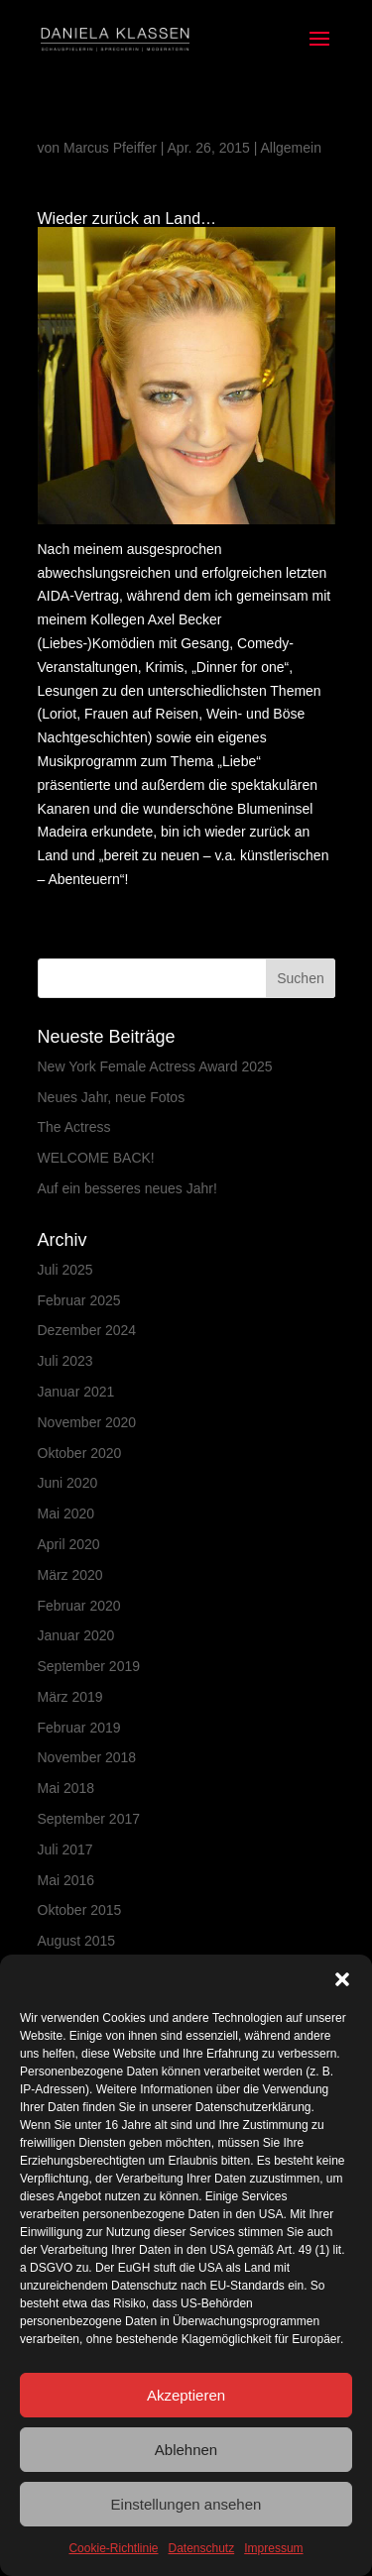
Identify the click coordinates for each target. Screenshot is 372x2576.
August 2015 (77, 1941)
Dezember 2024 (87, 1330)
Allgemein (290, 148)
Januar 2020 (76, 1635)
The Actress (74, 1127)
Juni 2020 (68, 1483)
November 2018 (87, 1757)
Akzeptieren (186, 2395)
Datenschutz (202, 2548)
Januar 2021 (76, 1392)
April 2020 (69, 1544)
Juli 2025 (65, 1270)
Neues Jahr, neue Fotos (112, 1097)
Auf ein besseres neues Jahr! (127, 1188)
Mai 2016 (66, 1880)
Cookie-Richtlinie (113, 2548)
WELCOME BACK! (96, 1158)
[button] (342, 1979)
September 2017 (89, 1819)
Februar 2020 (79, 1606)
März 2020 (70, 1575)
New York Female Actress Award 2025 (155, 1066)
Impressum (273, 2548)
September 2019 (89, 1666)
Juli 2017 (65, 1849)
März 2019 (70, 1697)
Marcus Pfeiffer (110, 148)
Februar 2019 (79, 1728)
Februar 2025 (79, 1300)
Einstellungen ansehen (186, 2504)
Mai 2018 (66, 1788)
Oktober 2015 (80, 1910)
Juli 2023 (65, 1361)
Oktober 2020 (80, 1453)
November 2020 (87, 1422)
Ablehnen (186, 2449)
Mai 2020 (66, 1513)
